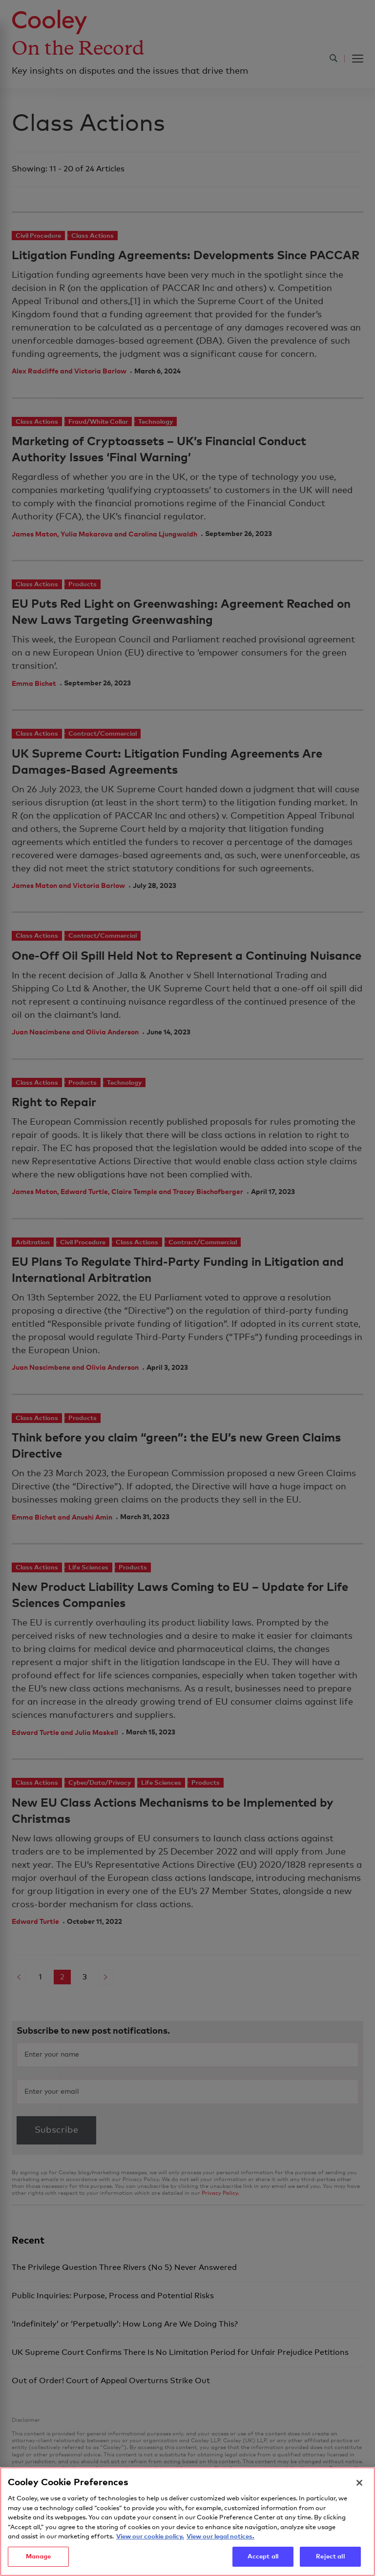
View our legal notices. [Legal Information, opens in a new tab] (220, 2553)
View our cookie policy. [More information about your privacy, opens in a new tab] (150, 2553)
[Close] (359, 2499)
